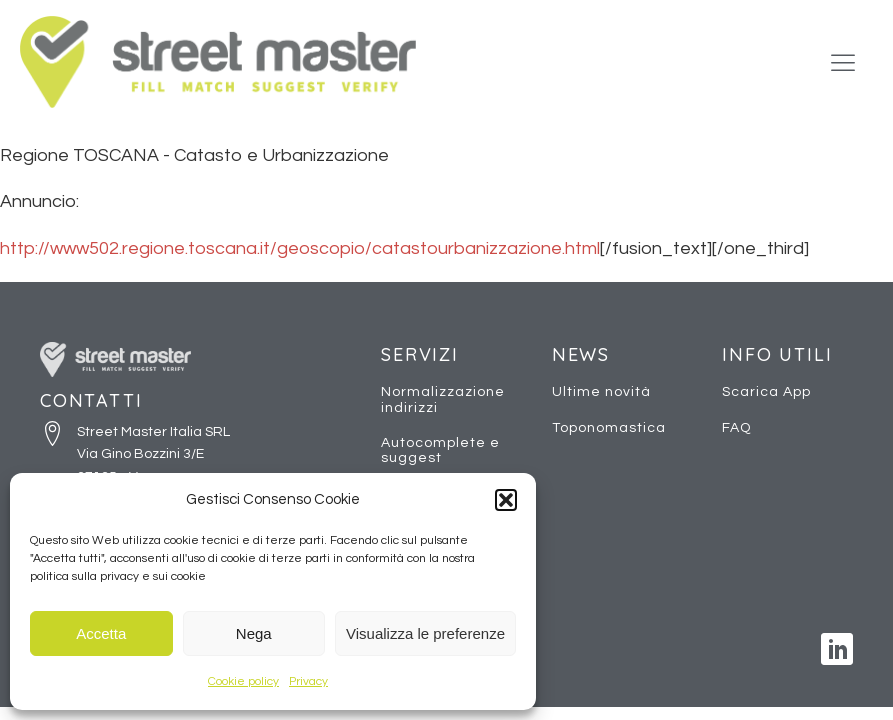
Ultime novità (601, 392)
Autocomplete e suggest (440, 450)
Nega (254, 633)
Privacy (308, 681)
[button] (506, 500)
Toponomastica (609, 428)
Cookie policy (243, 681)
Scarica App (766, 392)
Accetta (101, 633)
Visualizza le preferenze (425, 633)
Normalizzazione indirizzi (443, 399)
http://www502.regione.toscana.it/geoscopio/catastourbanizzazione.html (300, 248)
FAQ (736, 428)
